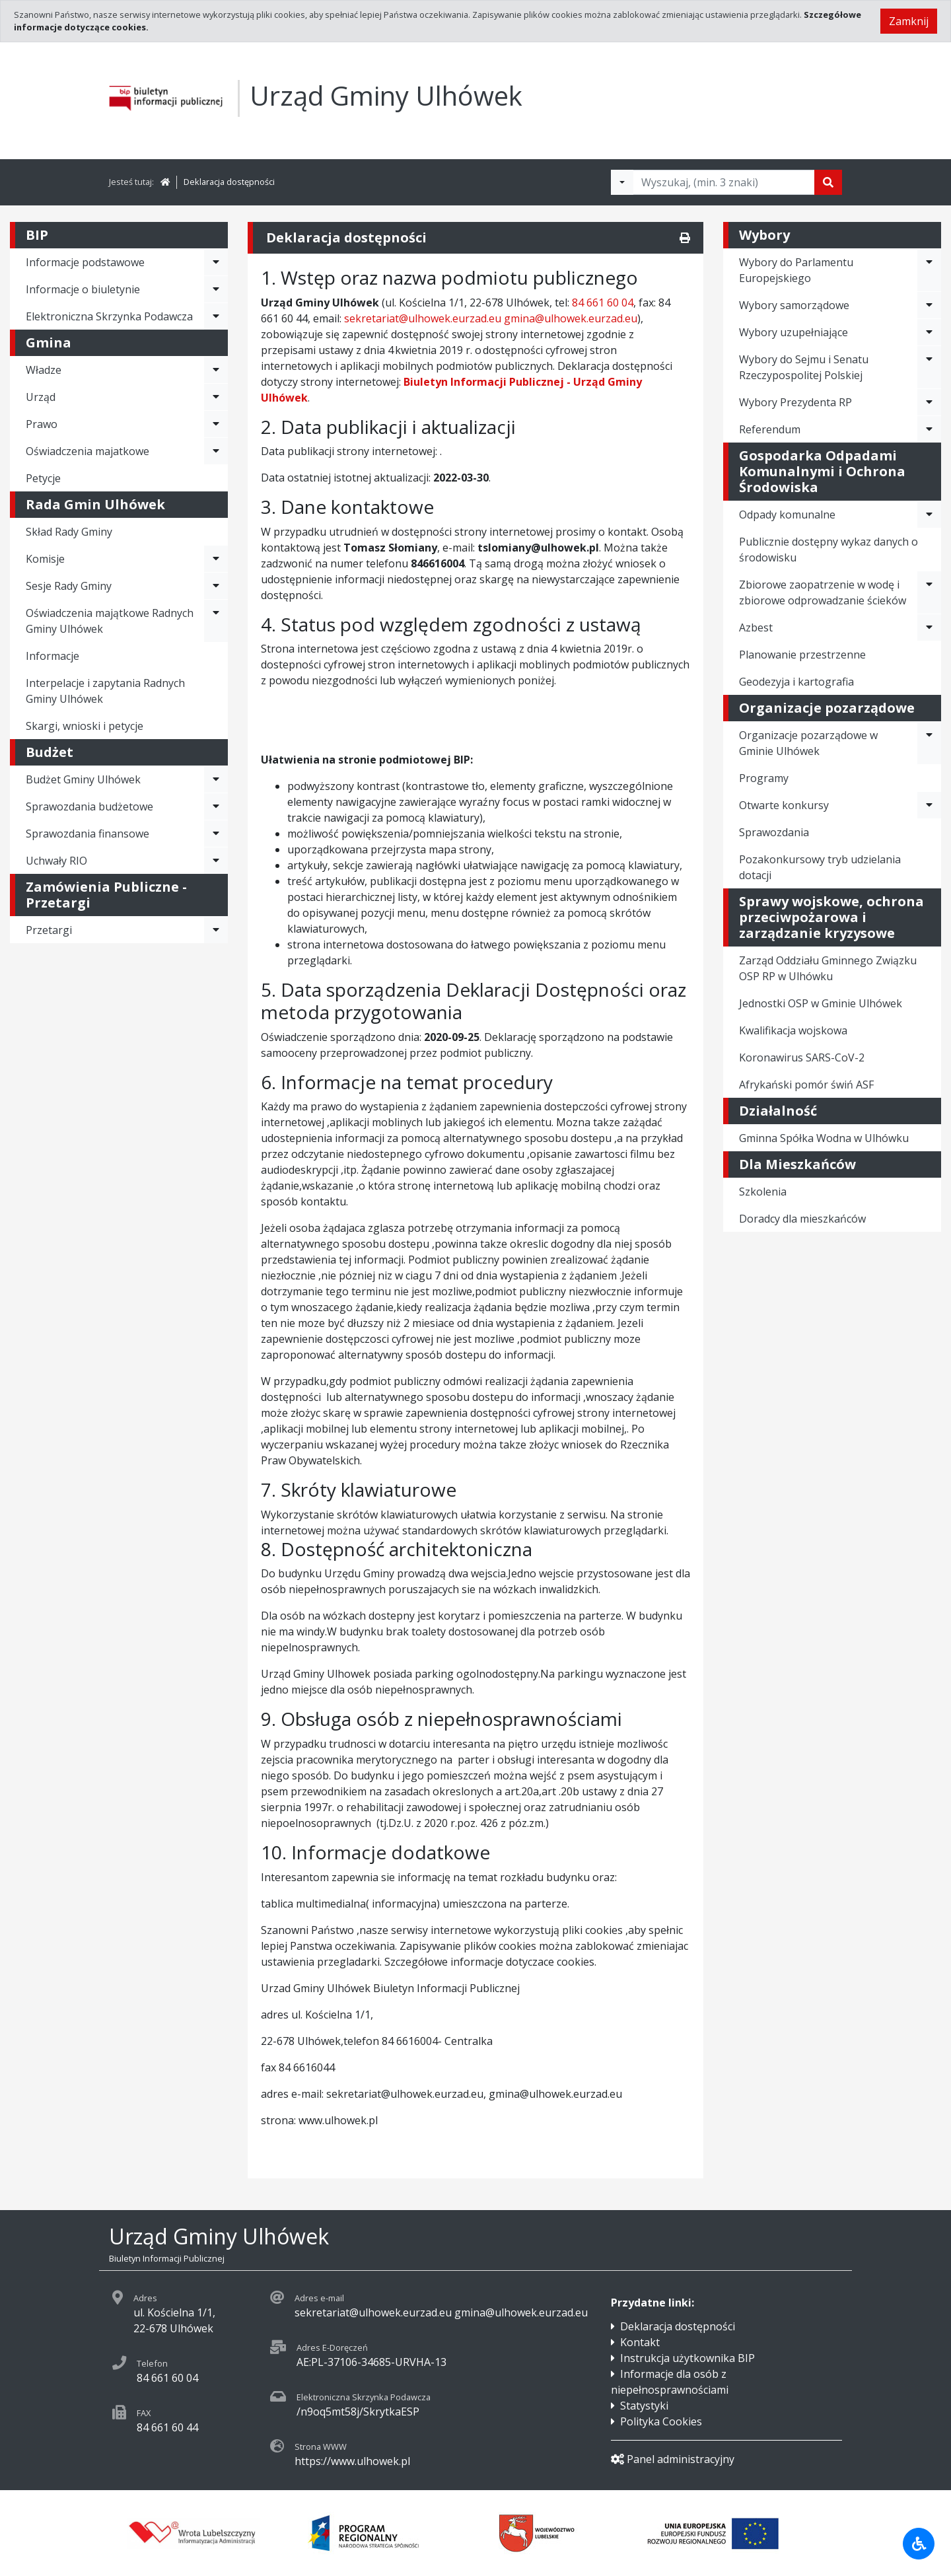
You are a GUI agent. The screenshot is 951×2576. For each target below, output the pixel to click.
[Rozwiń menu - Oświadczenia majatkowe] (216, 451)
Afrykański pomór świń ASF (806, 1084)
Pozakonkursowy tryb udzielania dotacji (820, 867)
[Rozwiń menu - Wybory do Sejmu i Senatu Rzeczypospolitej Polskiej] (929, 367)
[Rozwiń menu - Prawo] (216, 424)
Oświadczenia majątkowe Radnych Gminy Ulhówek (110, 621)
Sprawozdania (774, 832)
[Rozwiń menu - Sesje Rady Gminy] (216, 586)
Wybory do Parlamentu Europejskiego (796, 270)
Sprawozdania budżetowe (89, 806)
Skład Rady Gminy (69, 531)
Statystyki (644, 2405)
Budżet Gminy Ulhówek (83, 779)
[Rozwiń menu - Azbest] (929, 627)
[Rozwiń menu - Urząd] (216, 397)
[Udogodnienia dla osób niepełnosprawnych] (918, 2543)
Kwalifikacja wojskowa (793, 1030)
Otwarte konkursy (784, 805)
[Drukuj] (685, 238)
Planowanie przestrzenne (802, 654)
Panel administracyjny (672, 2459)
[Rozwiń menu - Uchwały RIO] (216, 860)
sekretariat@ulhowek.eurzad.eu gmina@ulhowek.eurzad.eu (490, 318)
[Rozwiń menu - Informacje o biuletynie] (216, 289)
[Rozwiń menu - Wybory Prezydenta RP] (929, 402)
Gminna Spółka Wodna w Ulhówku (824, 1138)
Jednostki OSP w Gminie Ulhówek (820, 1003)
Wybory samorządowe (794, 305)
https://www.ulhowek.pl (352, 2461)
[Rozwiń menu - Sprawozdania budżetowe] (216, 806)
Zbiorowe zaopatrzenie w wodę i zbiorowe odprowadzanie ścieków (822, 592)
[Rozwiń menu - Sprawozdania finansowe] (216, 833)
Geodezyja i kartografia (796, 681)
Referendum (769, 429)
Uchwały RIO (56, 860)
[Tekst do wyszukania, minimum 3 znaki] (724, 182)
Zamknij (909, 21)
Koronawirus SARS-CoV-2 (801, 1057)
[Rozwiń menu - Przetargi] (216, 930)
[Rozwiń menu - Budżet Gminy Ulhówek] (216, 779)
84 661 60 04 (602, 302)
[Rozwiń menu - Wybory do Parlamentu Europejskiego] (929, 270)
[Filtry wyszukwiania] (622, 182)
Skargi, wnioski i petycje (84, 726)
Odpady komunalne (787, 514)
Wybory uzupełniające (793, 332)
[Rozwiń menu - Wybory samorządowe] (929, 305)
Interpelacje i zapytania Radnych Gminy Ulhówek (105, 691)
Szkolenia (763, 1191)
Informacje (52, 656)
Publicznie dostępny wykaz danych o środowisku (828, 549)
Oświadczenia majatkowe (87, 451)
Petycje (43, 478)
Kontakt (640, 2342)
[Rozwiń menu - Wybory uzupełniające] (929, 332)
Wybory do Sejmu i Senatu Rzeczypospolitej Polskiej (803, 367)
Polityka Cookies (661, 2421)
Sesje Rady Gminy (69, 586)
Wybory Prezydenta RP (795, 402)
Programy (764, 778)
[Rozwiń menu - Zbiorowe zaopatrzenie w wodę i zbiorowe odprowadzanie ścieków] (929, 592)
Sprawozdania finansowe (87, 833)
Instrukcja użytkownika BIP (687, 2358)
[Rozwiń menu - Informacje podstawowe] (216, 262)
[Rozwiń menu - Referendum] (929, 429)
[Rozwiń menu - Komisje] (216, 559)
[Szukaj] (828, 182)
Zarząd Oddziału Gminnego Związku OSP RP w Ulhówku (828, 968)
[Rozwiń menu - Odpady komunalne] (929, 514)
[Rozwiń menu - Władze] (216, 370)
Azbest (756, 627)
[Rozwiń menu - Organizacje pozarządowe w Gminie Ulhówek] (929, 743)
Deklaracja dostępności (229, 182)
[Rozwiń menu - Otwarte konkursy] (929, 805)
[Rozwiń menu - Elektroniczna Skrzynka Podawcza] (216, 316)
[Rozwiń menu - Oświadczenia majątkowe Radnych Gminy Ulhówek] (216, 621)
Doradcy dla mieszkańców (802, 1218)
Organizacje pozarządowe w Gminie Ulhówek (808, 743)
